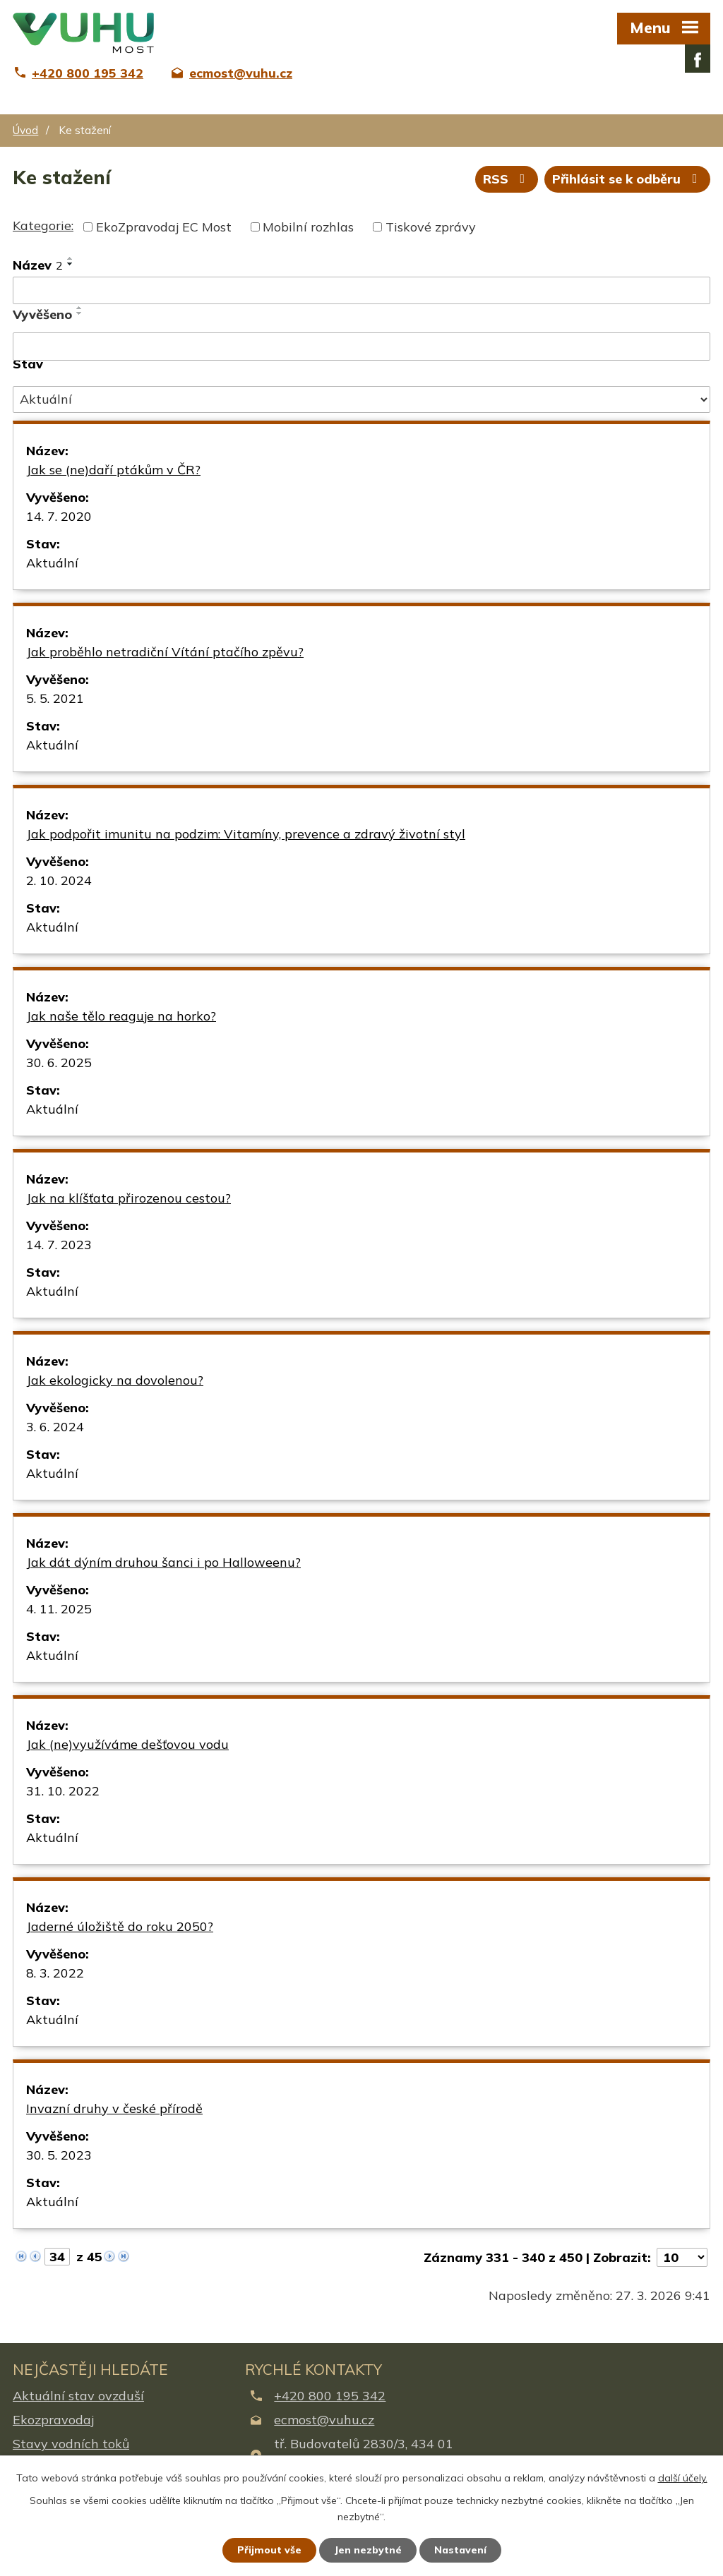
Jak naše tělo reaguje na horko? (121, 1016)
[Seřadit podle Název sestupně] (70, 264)
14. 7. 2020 (59, 516)
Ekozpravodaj (53, 2420)
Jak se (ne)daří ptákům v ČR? (113, 470)
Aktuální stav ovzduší (78, 2396)
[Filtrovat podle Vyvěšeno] (361, 346)
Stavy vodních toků (71, 2444)
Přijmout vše (269, 2550)
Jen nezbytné (368, 2550)
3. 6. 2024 (55, 1427)
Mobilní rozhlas (308, 227)
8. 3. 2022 (55, 1973)
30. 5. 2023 (59, 2155)
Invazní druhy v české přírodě (114, 2108)
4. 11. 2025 (59, 1609)
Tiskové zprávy (431, 227)
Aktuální (52, 563)
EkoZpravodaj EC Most (164, 227)
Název (38, 265)
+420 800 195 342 (330, 2396)
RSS (507, 179)
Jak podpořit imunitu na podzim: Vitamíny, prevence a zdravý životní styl (245, 834)
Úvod (25, 130)
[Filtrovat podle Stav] (361, 399)
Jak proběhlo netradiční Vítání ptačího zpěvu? (165, 652)
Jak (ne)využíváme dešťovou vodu (127, 1744)
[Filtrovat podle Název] (361, 291)
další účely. (682, 2478)
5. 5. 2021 (55, 698)
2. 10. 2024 (59, 880)
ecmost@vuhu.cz (324, 2420)
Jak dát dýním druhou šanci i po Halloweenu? (163, 1562)
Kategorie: (43, 225)
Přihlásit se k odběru (627, 179)
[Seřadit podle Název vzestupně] (70, 258)
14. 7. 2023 (59, 1244)
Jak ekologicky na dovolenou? (114, 1380)
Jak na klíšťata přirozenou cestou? (128, 1198)
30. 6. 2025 (59, 1062)
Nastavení (460, 2550)
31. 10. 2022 (63, 1791)
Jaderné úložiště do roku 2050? (119, 1926)
